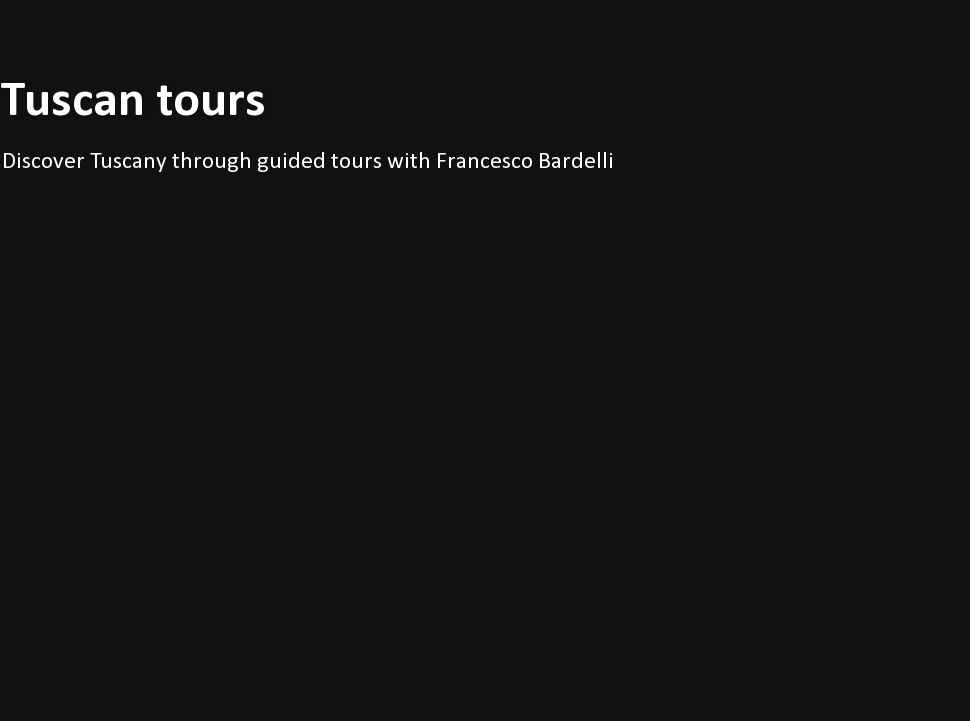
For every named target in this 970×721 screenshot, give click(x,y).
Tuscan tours (133, 102)
